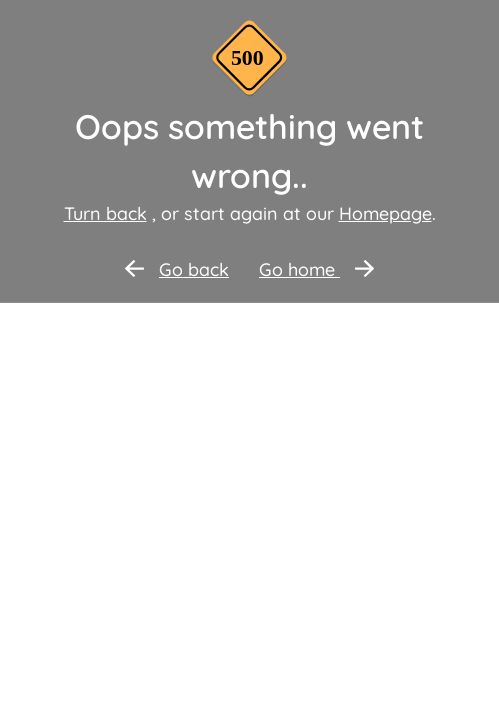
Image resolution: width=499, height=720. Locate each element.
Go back (177, 269)
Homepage (385, 213)
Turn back (105, 213)
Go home (316, 269)
